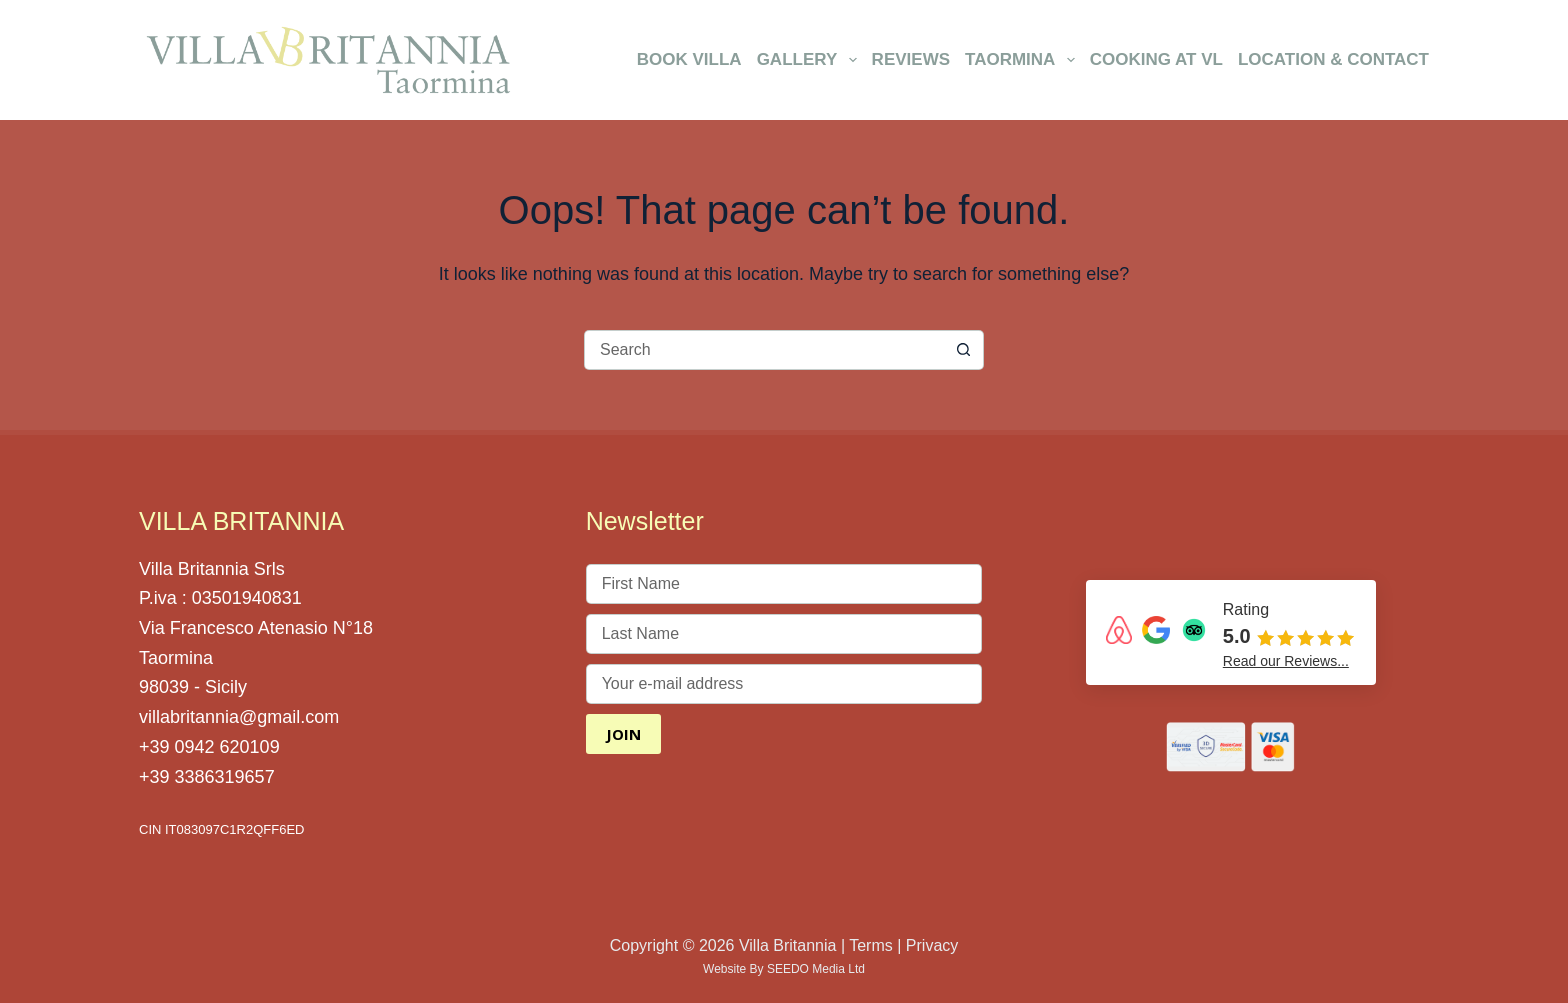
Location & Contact (1333, 59)
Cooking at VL (1156, 59)
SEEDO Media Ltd (816, 969)
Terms (871, 945)
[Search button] (964, 350)
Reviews (911, 59)
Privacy (932, 945)
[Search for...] (764, 350)
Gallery (810, 60)
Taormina (1023, 60)
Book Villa (689, 59)
